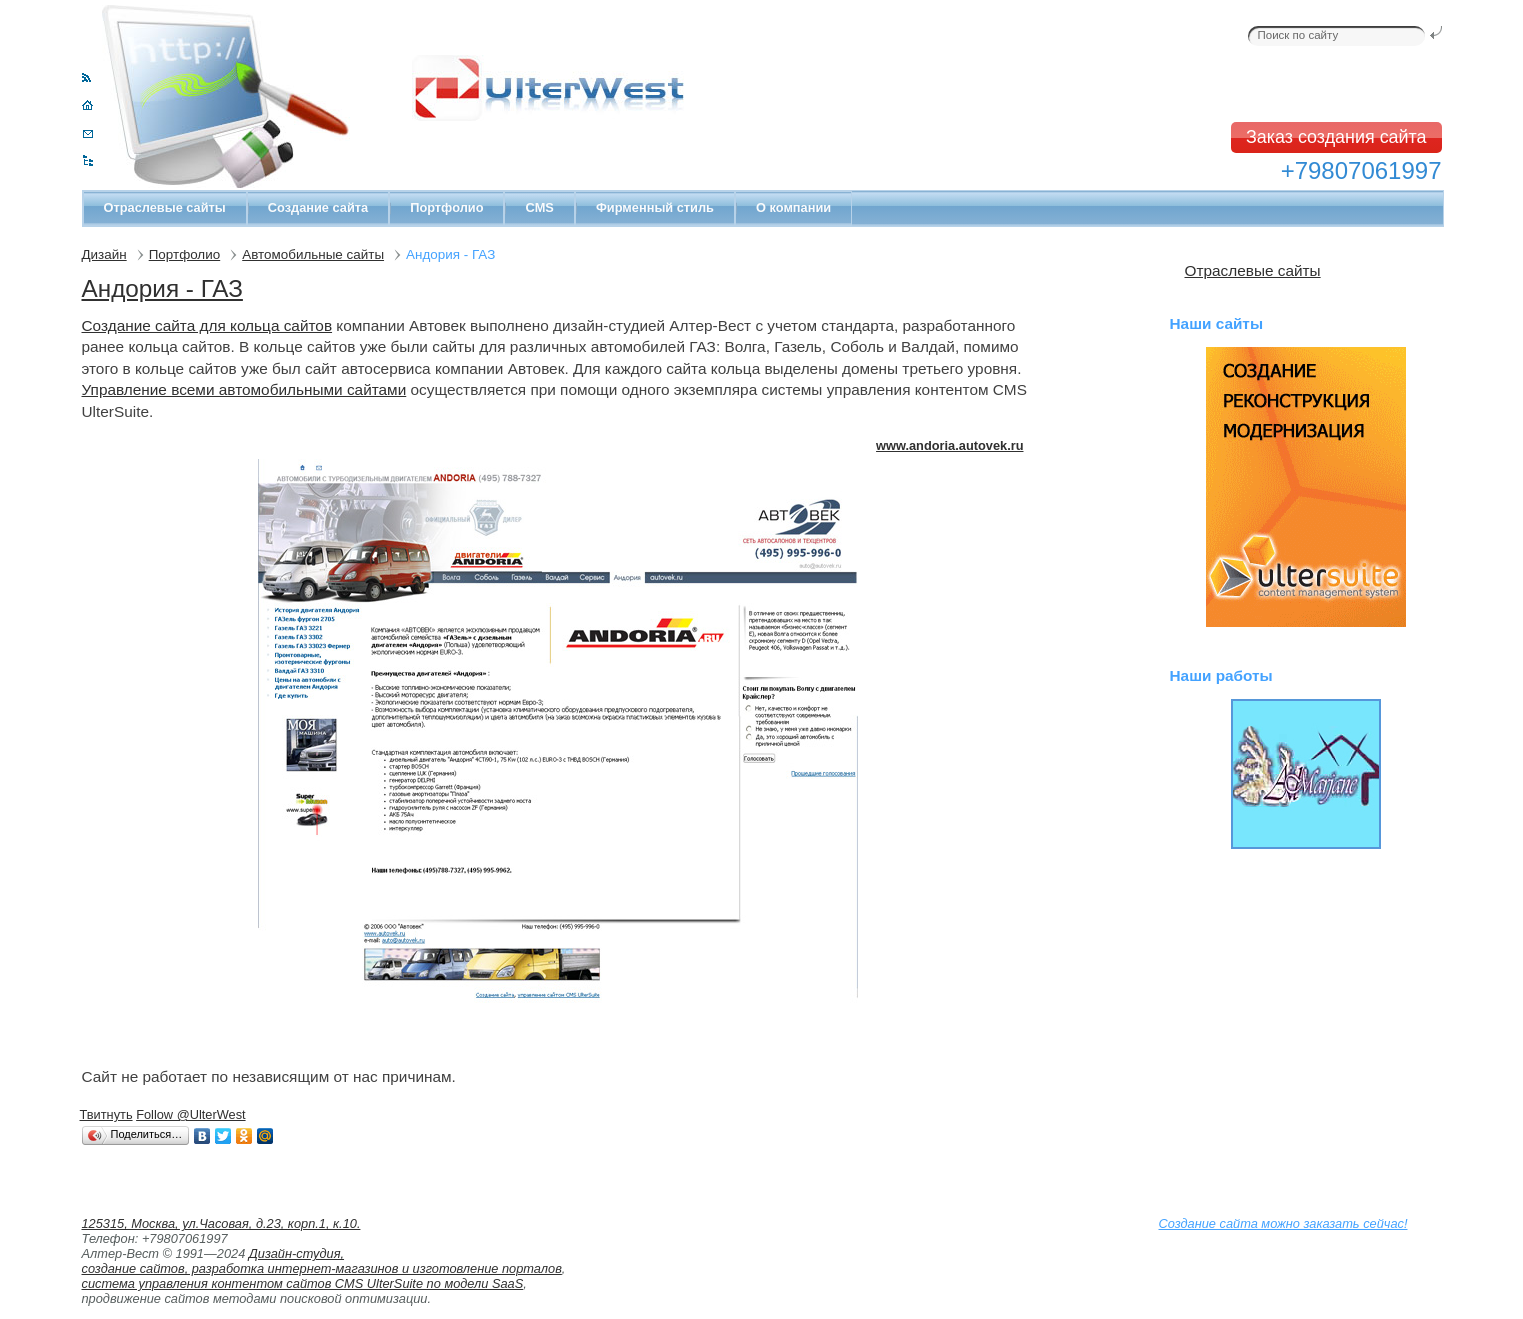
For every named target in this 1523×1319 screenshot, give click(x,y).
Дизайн (104, 254)
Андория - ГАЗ (162, 288)
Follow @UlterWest (190, 1114)
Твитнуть (106, 1114)
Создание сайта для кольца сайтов (207, 325)
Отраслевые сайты (165, 207)
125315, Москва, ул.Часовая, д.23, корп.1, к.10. (221, 1223)
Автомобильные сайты (313, 254)
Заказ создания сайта (1336, 137)
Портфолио (446, 207)
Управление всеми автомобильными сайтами (244, 389)
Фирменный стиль (655, 207)
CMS (539, 207)
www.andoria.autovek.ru (949, 445)
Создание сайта (318, 207)
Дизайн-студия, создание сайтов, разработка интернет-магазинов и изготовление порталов (322, 1261)
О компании (793, 207)
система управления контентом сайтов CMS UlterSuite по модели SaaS (303, 1283)
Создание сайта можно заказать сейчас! (1283, 1223)
